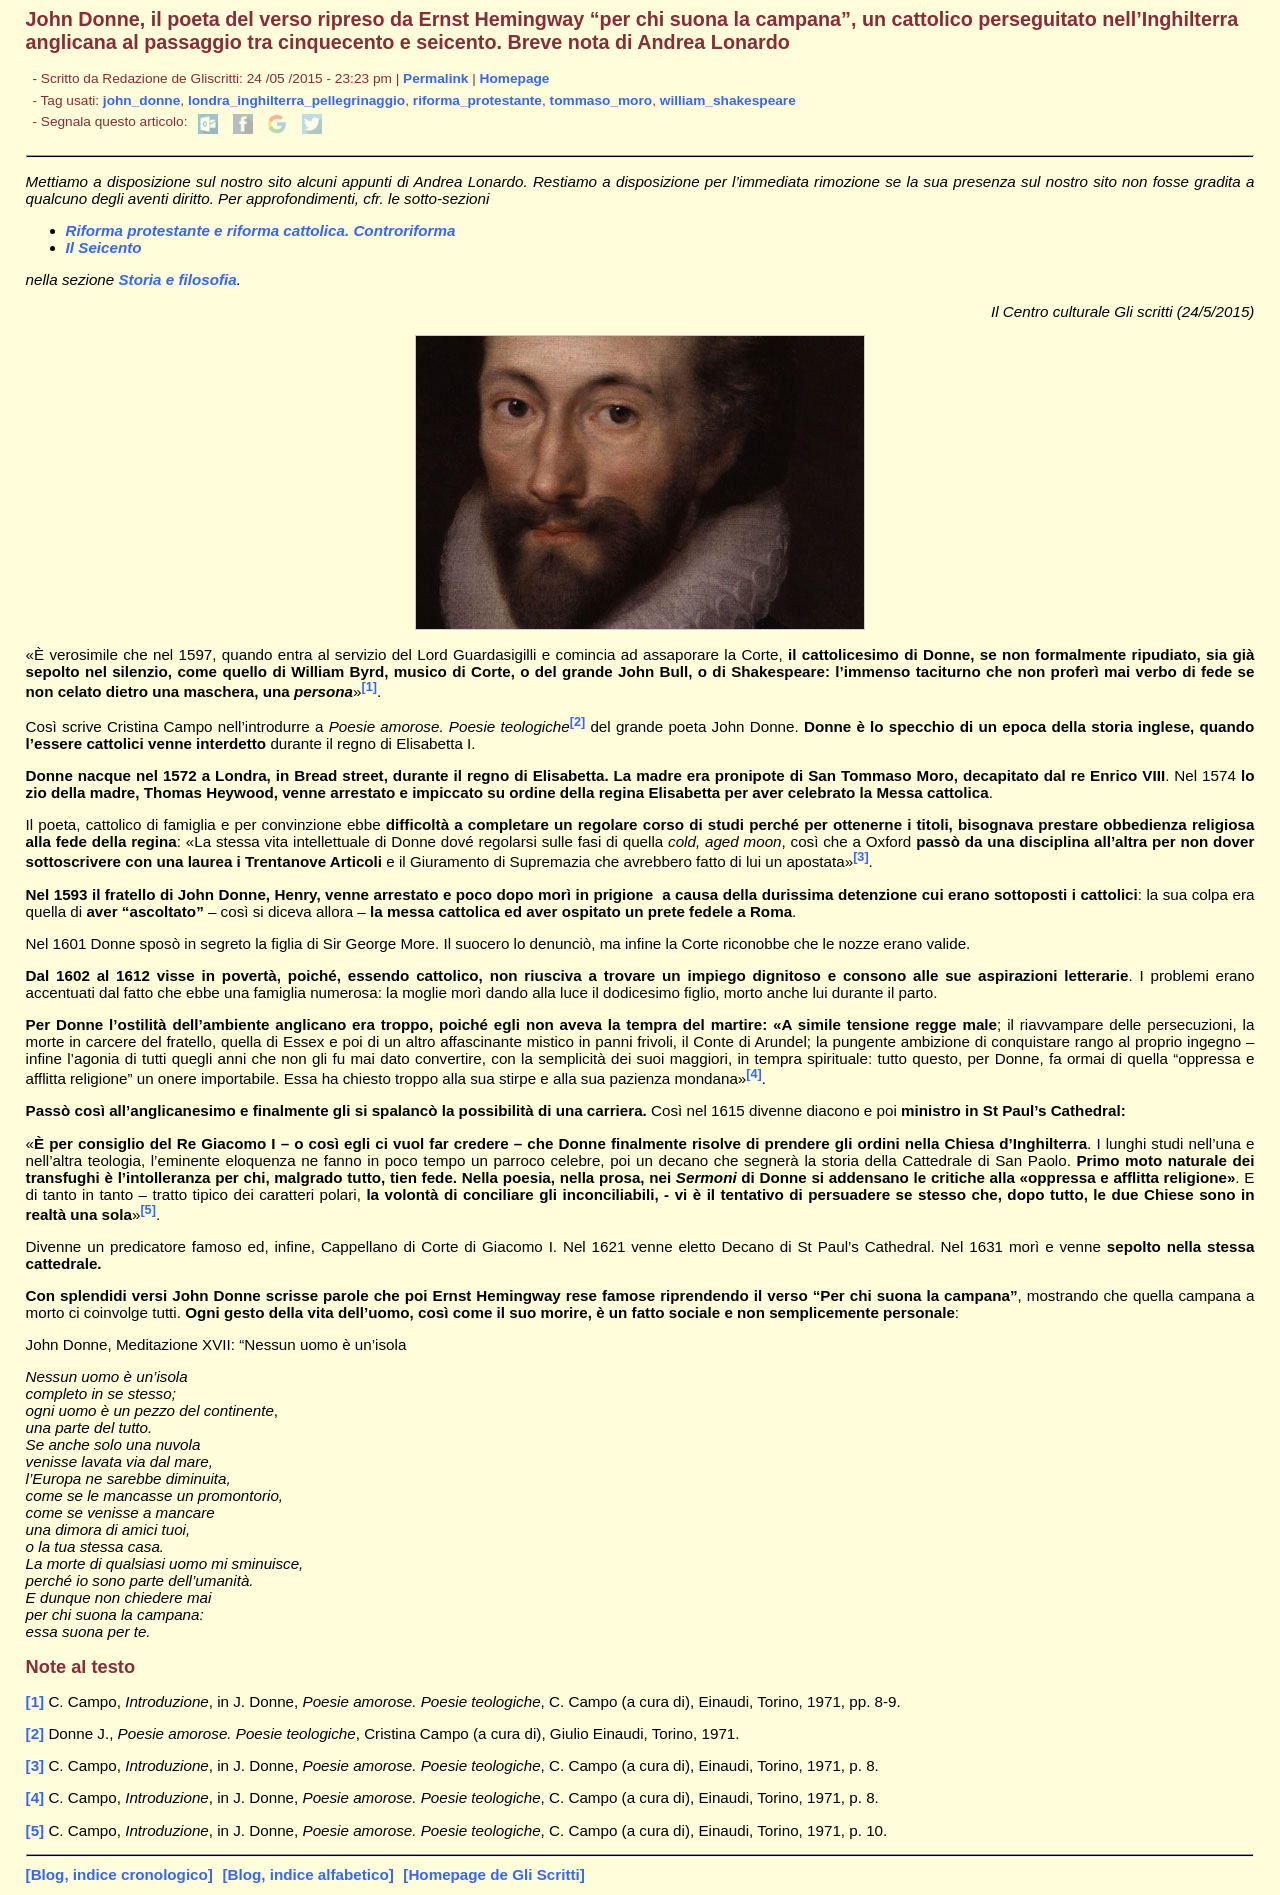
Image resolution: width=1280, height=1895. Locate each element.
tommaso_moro (601, 100)
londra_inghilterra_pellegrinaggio (296, 100)
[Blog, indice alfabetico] (307, 1874)
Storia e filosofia (177, 279)
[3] (860, 857)
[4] (753, 1074)
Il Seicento (104, 247)
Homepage (515, 78)
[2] (577, 722)
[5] (147, 1210)
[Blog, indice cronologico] (119, 1874)
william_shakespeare (728, 100)
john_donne (141, 100)
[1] (369, 687)
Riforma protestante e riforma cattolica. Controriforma (261, 230)
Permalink (435, 78)
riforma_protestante (477, 100)
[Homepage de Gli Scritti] (493, 1874)
